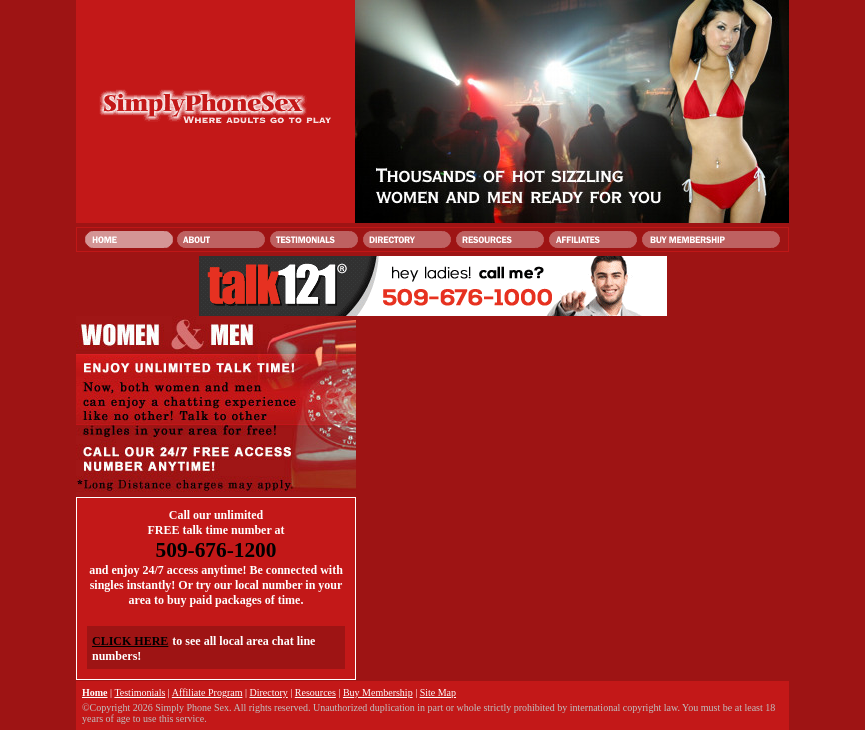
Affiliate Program (207, 692)
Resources (315, 692)
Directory (268, 692)
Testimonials (139, 692)
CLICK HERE (130, 641)
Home (95, 692)
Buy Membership (378, 692)
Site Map (438, 692)
